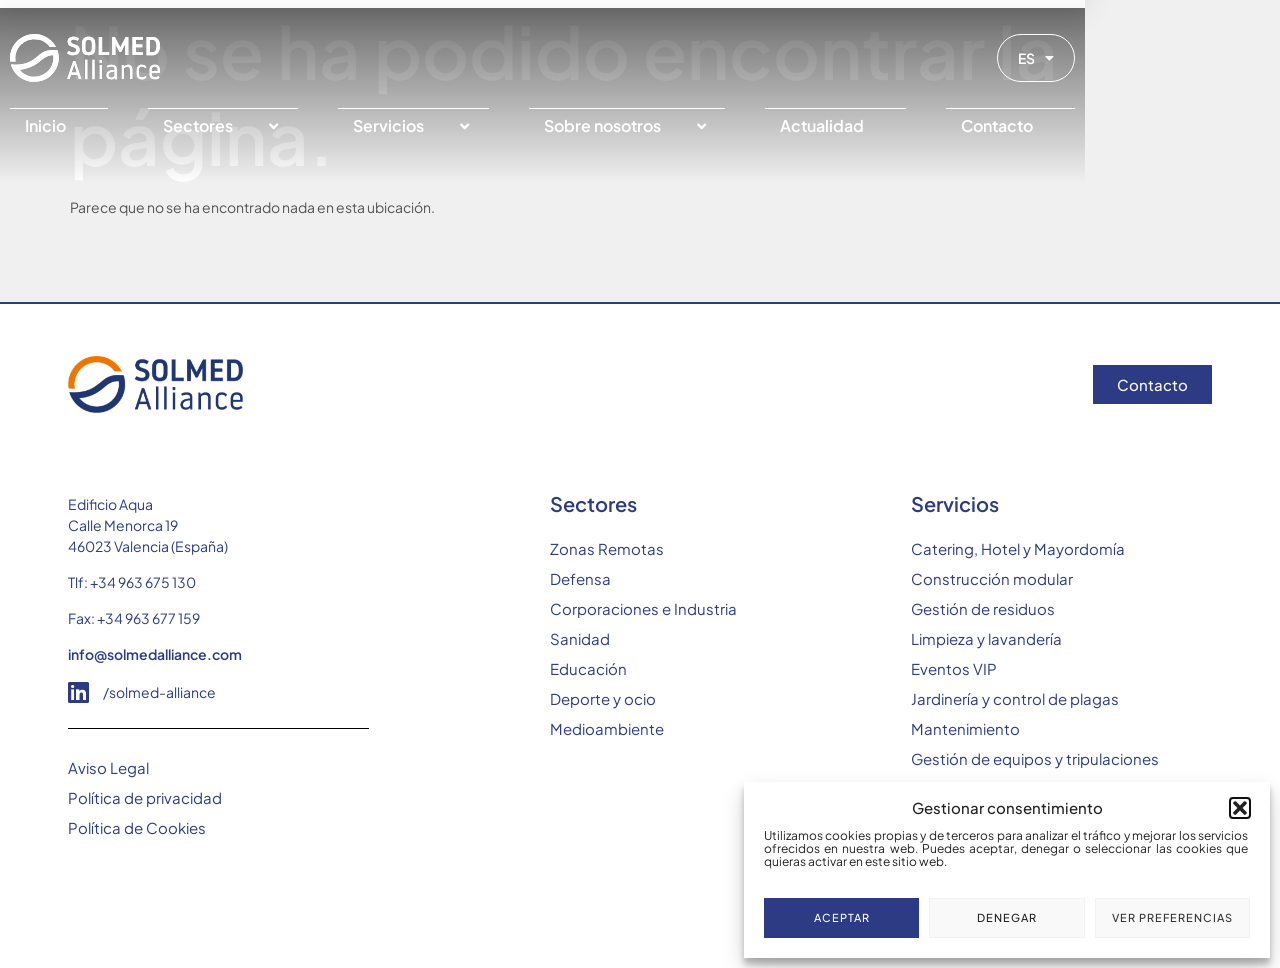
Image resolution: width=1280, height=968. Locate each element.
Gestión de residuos (983, 608)
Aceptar (842, 917)
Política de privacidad (145, 797)
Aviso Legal (108, 767)
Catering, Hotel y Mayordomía (1018, 548)
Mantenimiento (965, 728)
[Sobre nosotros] (734, 126)
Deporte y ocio (603, 698)
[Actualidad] (963, 126)
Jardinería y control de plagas (1015, 698)
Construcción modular (992, 578)
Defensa (580, 578)
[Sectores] (291, 126)
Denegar (1007, 917)
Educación (588, 668)
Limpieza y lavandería (986, 638)
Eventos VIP (954, 668)
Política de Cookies (137, 827)
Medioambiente (607, 728)
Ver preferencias (1172, 917)
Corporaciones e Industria (643, 608)
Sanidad (580, 638)
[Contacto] (1157, 126)
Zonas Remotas (607, 548)
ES (1193, 58)
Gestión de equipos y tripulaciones (1035, 758)
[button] (1240, 808)
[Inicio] (107, 126)
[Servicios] (500, 126)
